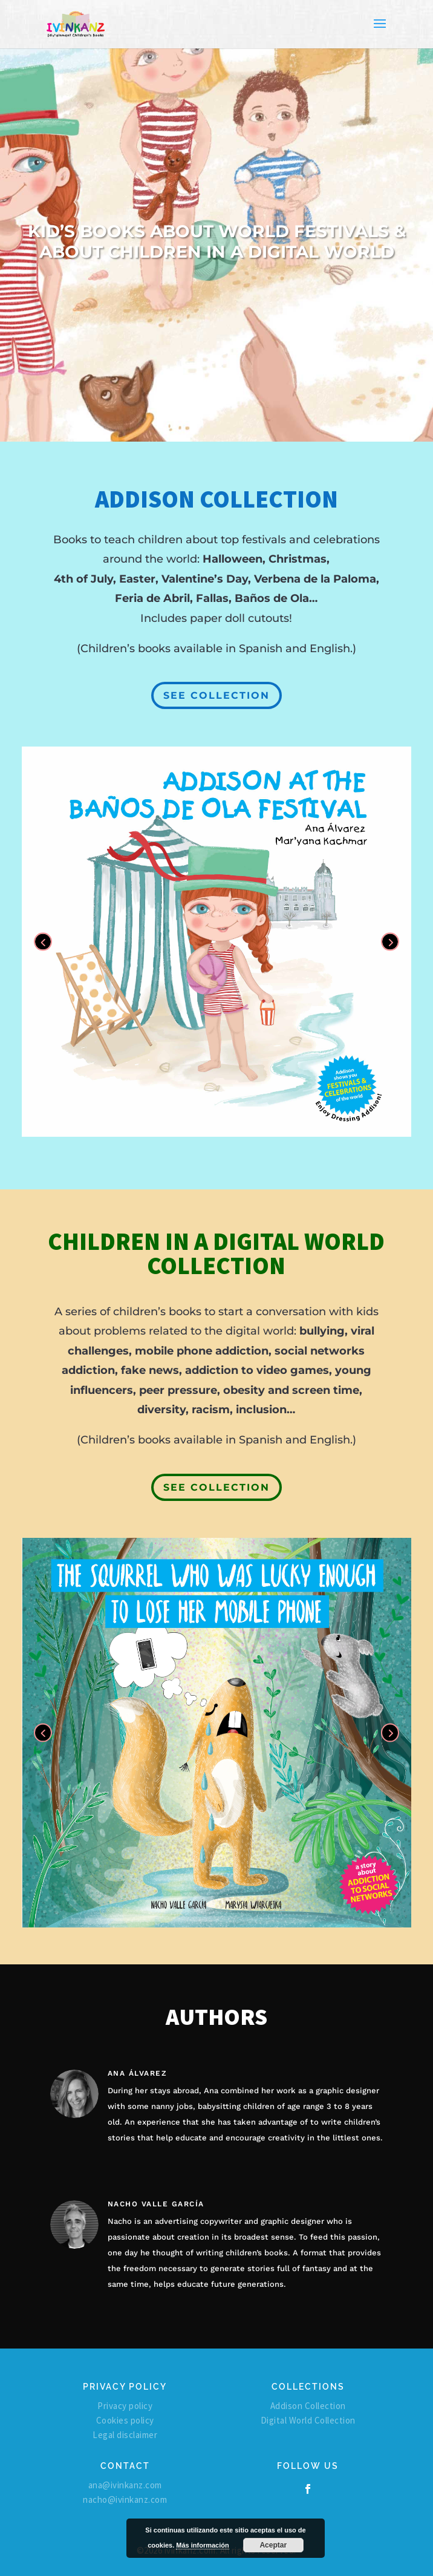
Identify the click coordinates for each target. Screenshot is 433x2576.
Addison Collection (308, 2405)
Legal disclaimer (125, 2434)
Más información (202, 2545)
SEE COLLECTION (216, 695)
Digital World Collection (308, 2420)
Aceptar (273, 2545)
